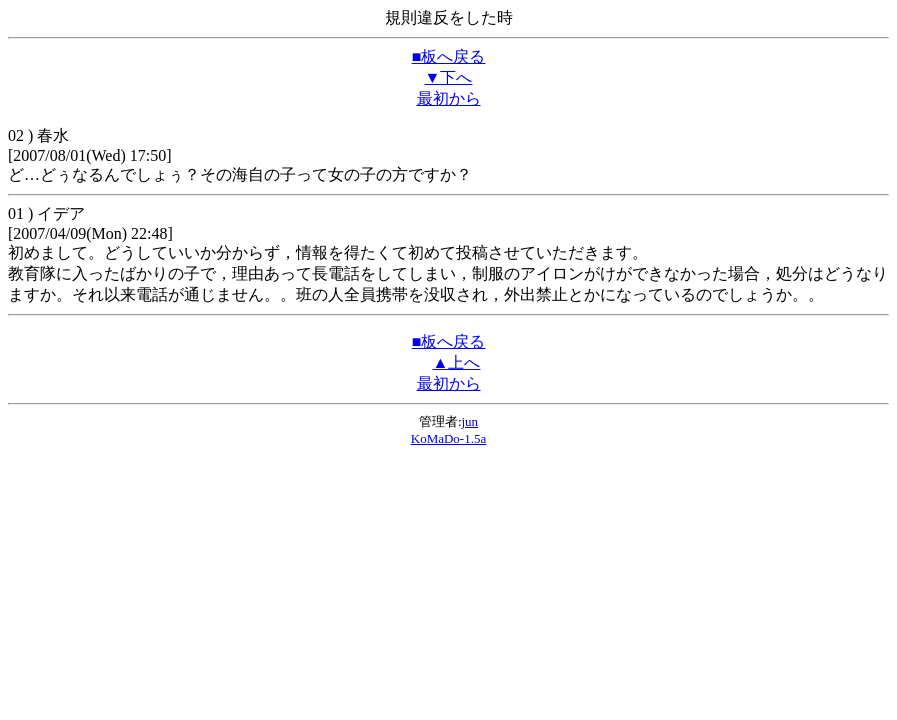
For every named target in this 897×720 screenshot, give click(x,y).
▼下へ (449, 77)
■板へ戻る (449, 56)
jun (470, 421)
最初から (449, 98)
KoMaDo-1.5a (448, 438)
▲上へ (457, 362)
